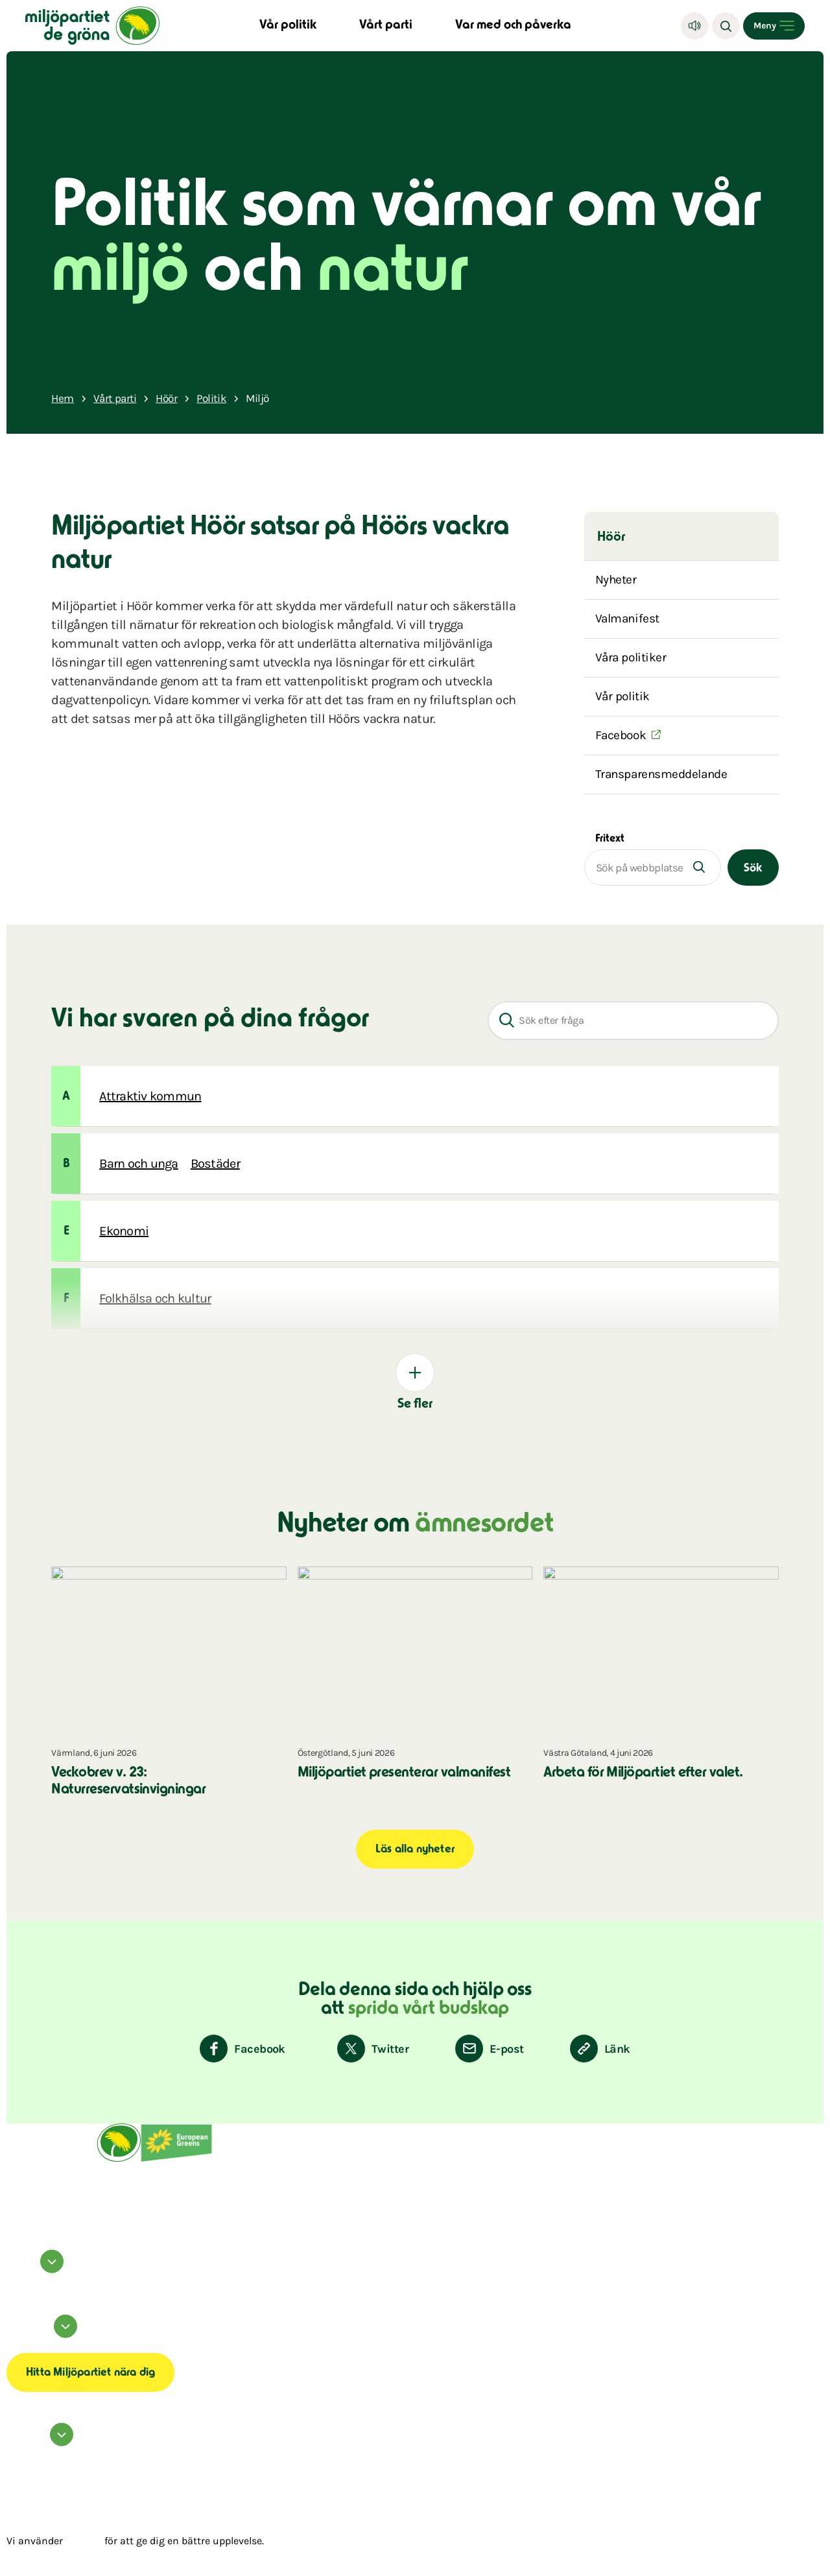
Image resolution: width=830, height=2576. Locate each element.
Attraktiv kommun (150, 1096)
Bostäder (215, 1163)
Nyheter (616, 580)
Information (43, 2335)
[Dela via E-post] (489, 2048)
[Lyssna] (694, 26)
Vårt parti (385, 25)
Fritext (609, 839)
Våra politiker (631, 657)
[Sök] (725, 26)
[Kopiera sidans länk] (600, 2048)
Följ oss (37, 2270)
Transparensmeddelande (661, 774)
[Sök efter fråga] (633, 1020)
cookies (83, 2541)
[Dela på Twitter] (373, 2048)
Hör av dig (41, 2443)
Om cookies (16, 2342)
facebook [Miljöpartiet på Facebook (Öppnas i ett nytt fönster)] (14, 2277)
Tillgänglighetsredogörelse (31, 2346)
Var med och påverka (513, 25)
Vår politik (287, 25)
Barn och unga (138, 1163)
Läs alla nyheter (415, 1850)
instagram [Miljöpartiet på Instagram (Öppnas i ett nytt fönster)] (15, 2281)
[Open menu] (774, 26)
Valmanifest (627, 618)
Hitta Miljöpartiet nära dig (90, 2373)
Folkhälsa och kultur (155, 1298)
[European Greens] (176, 2160)
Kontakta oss (17, 2450)
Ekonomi (123, 1230)
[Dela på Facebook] (242, 2048)
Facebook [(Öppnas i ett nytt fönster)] (620, 735)
